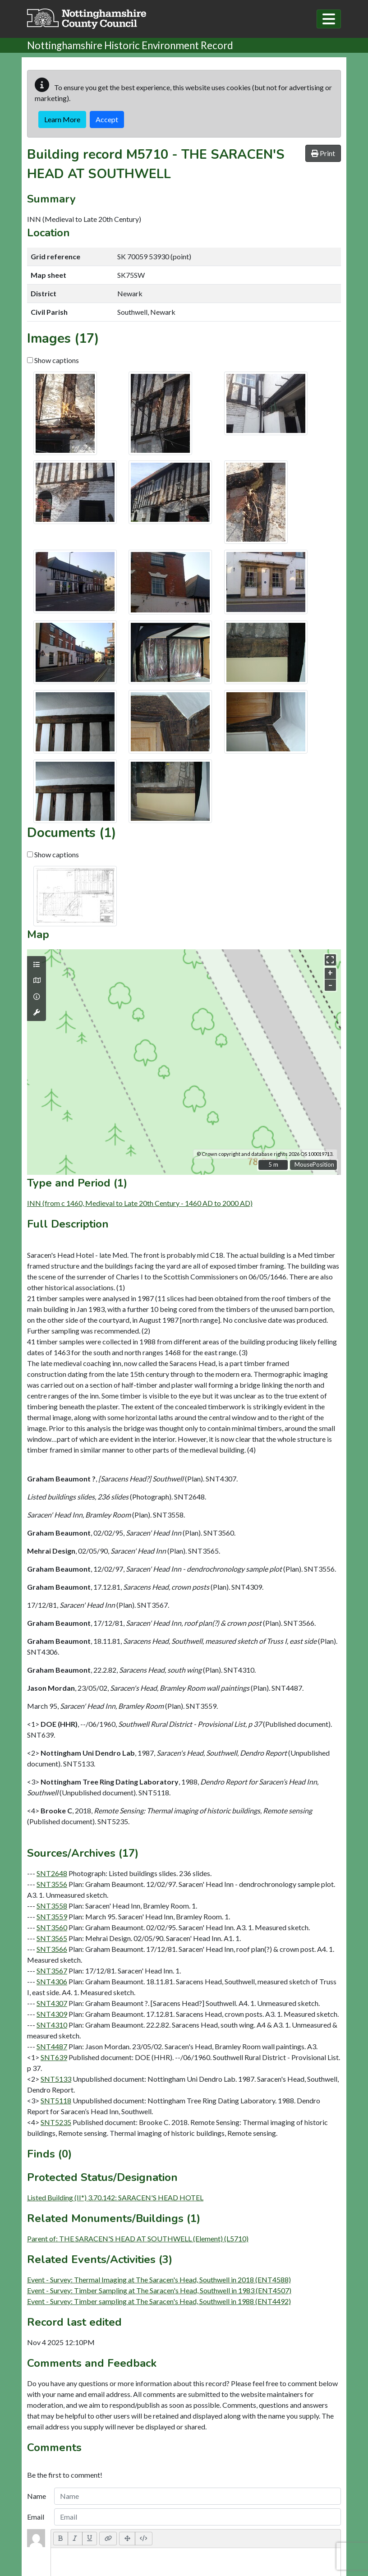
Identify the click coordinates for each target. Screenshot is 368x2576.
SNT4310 (52, 2024)
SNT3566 (52, 1949)
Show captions (53, 360)
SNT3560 (52, 1927)
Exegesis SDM (198, 2542)
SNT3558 (52, 1905)
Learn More (62, 119)
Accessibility (184, 2498)
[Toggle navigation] (329, 18)
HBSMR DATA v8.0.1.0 (181, 2551)
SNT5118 (56, 2100)
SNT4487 (52, 2046)
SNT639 (54, 2057)
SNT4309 (52, 2014)
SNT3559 (52, 1916)
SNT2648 (52, 1873)
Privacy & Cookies (184, 2507)
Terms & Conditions (184, 2490)
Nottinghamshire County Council (207, 2524)
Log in (184, 2559)
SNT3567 (52, 1970)
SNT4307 (52, 2003)
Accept (107, 119)
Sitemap (184, 2516)
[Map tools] (37, 1012)
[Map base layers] (37, 980)
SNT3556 (52, 1884)
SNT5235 (56, 2122)
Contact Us (184, 2481)
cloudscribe (232, 2551)
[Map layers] (37, 965)
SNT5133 (56, 2079)
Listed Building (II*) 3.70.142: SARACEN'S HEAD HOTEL (115, 2197)
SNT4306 (52, 1981)
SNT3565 (52, 1938)
